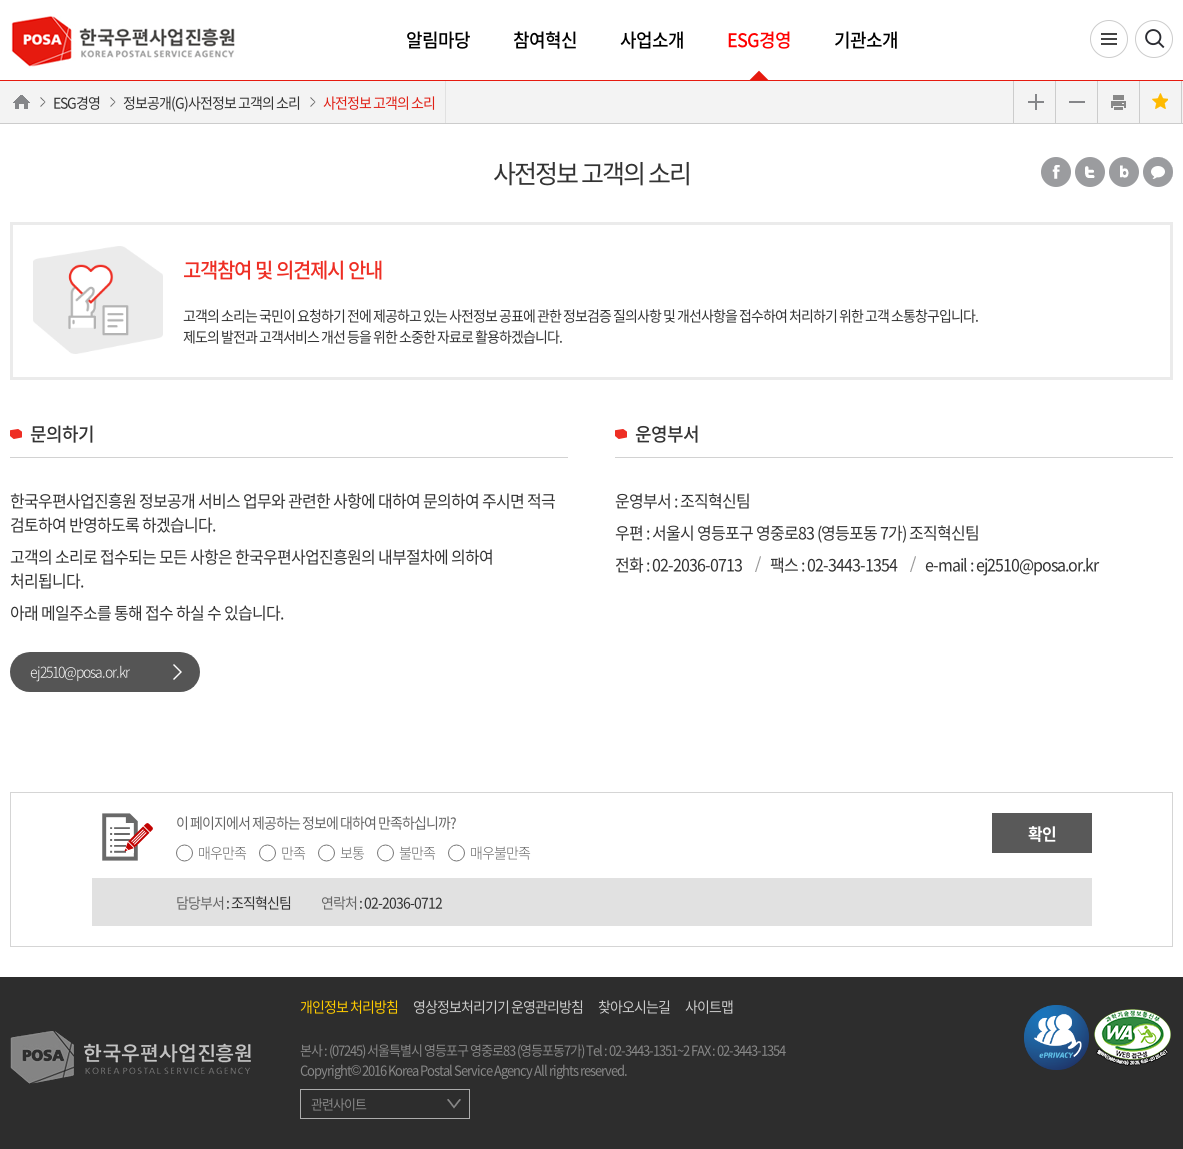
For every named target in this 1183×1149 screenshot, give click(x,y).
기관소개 (866, 39)
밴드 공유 (1124, 172)
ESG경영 (759, 39)
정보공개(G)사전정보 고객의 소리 (211, 102)
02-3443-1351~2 (649, 1049)
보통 (352, 852)
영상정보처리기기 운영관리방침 (498, 1006)
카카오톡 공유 (1158, 172)
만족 (293, 852)
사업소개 (652, 39)
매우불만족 (500, 852)
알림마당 (438, 39)
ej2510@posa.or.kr (79, 671)
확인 (1042, 833)
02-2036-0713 (697, 564)
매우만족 (222, 852)
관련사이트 (338, 1103)
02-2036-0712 (403, 902)
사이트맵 (709, 1006)
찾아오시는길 (634, 1006)
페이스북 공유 (1056, 172)
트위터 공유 (1090, 172)
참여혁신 (545, 39)
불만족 (417, 852)
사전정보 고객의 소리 (379, 102)
